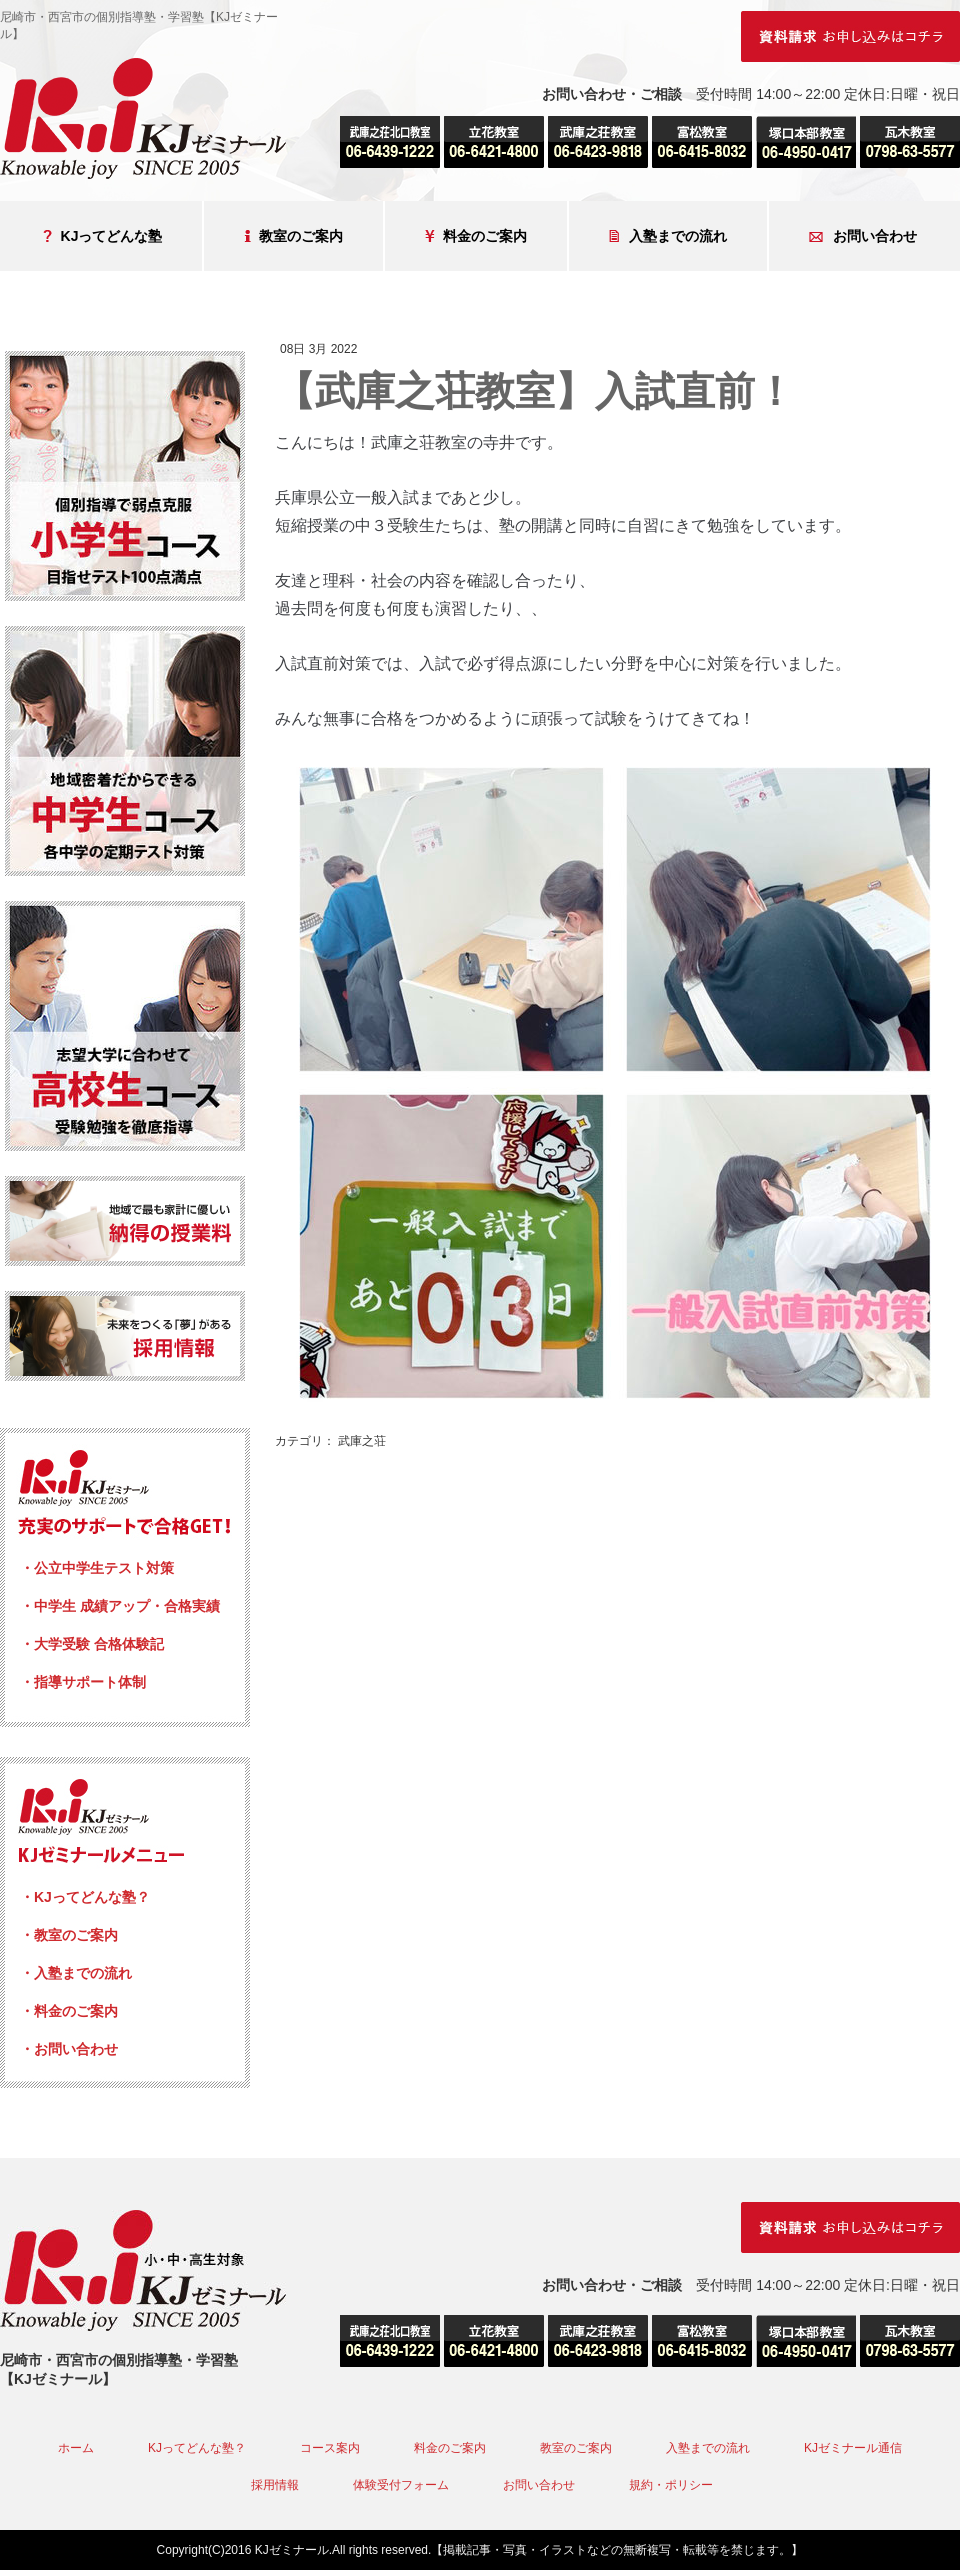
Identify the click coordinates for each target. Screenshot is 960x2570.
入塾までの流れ (668, 236)
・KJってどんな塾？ (85, 1897)
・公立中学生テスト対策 (97, 1568)
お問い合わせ (863, 236)
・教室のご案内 (69, 1935)
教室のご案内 (293, 236)
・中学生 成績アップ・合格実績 (120, 1606)
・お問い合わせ (69, 2049)
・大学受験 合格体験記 (92, 1644)
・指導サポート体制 (83, 1682)
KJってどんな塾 (103, 236)
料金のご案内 (476, 236)
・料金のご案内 (69, 2011)
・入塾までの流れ (76, 1973)
